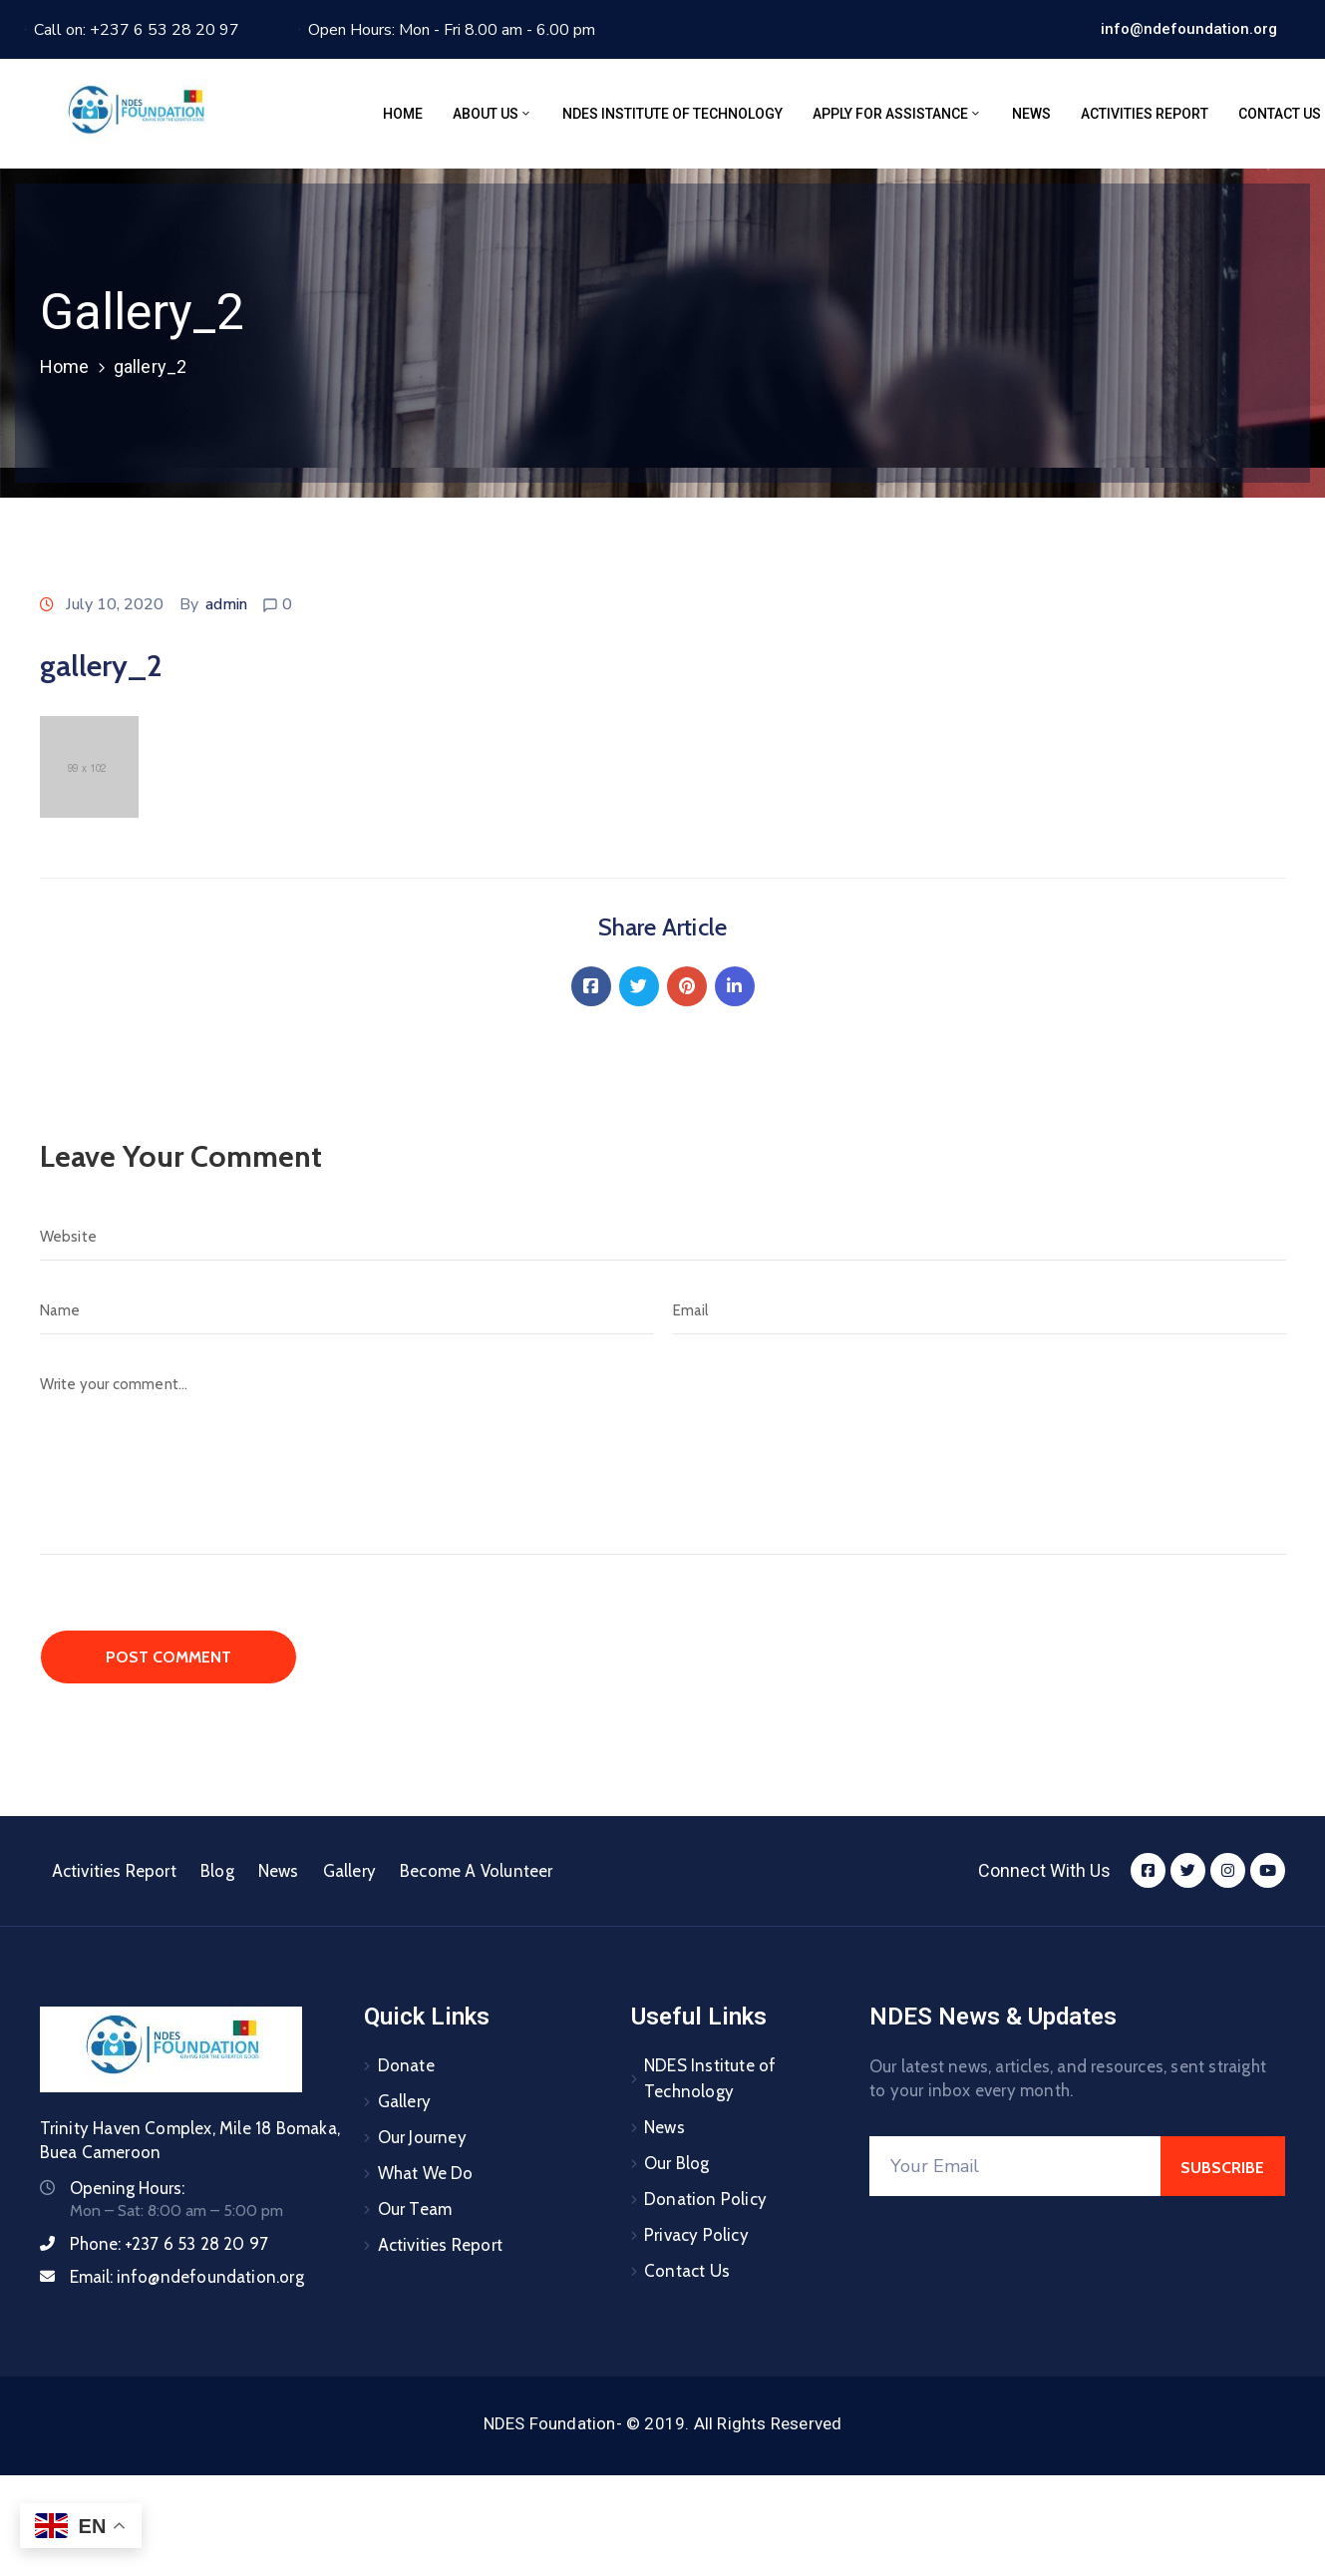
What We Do (426, 2173)
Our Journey (422, 2137)
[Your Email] (1015, 2166)
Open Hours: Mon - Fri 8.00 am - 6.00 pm (451, 30)
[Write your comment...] (663, 1457)
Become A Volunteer (476, 1871)
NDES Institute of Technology (672, 114)
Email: (187, 2277)
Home (403, 114)
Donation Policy (705, 2199)
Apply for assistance (897, 114)
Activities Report (1144, 114)
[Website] (663, 1237)
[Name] (346, 1310)
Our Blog (677, 2163)
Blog (217, 1871)
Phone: (169, 2244)
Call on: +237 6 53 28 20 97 (136, 30)
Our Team (415, 2209)
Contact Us (687, 2271)
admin (226, 604)
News (1031, 114)
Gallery (349, 1871)
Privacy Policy (696, 2235)
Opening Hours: (127, 2188)
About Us (492, 114)
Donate (406, 2065)
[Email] (979, 1310)
